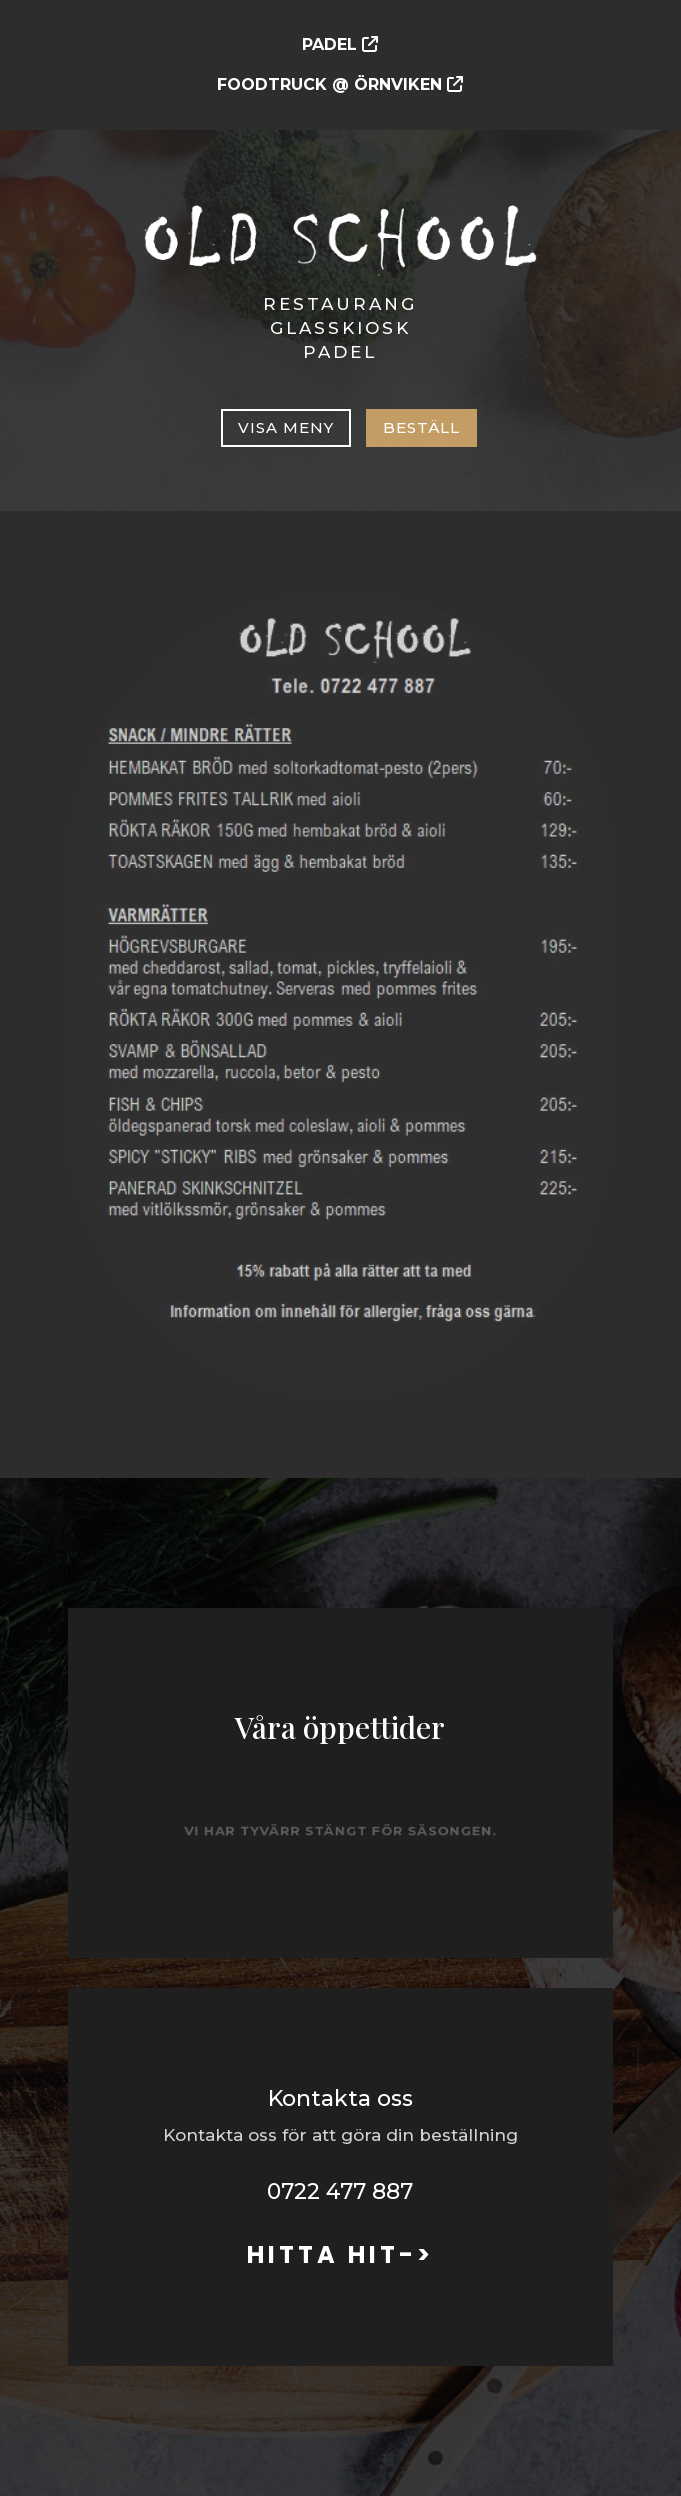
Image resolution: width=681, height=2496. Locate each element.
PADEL (329, 44)
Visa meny (286, 427)
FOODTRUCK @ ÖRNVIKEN (332, 84)
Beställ (421, 427)
